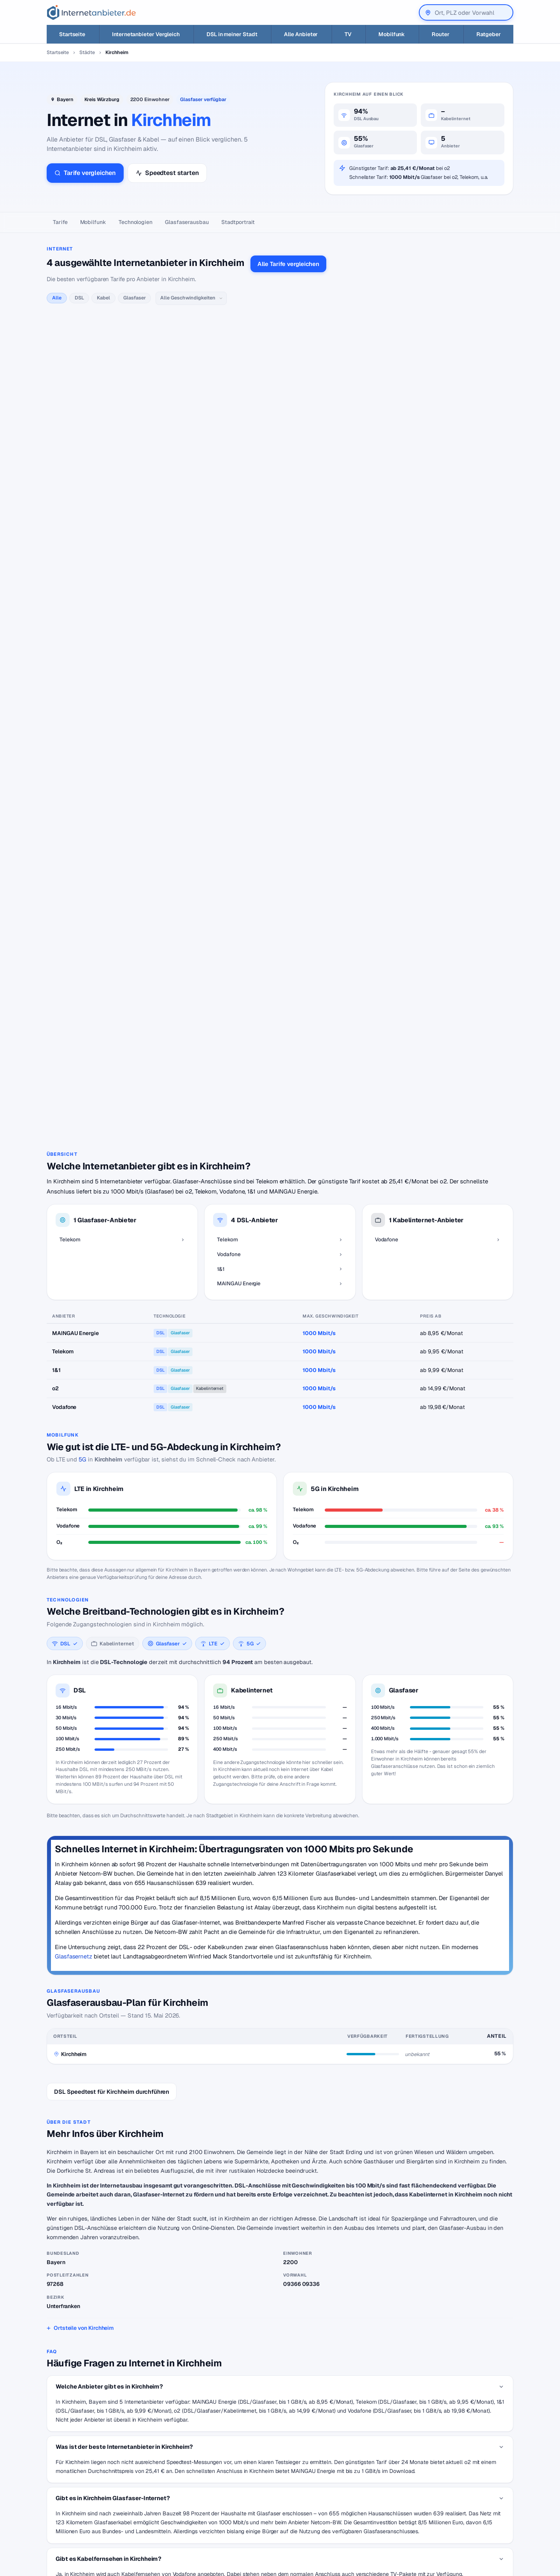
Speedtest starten (167, 173)
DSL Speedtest (337, 2485)
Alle (56, 297)
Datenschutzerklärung (459, 2497)
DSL (79, 297)
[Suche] (80, 2529)
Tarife (60, 222)
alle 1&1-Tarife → (179, 555)
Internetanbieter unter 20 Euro (244, 2508)
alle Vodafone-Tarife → (207, 460)
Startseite (58, 52)
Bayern (65, 99)
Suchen (125, 2528)
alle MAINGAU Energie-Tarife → (196, 650)
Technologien (135, 222)
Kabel (103, 297)
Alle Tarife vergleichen (288, 264)
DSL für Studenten (230, 2520)
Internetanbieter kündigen (238, 2497)
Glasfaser (134, 297)
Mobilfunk (93, 222)
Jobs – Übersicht (339, 2497)
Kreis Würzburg (101, 99)
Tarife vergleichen (85, 173)
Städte (87, 52)
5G (82, 1040)
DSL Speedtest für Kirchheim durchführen (111, 1672)
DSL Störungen (226, 2532)
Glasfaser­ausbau (187, 222)
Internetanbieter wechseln (239, 2485)
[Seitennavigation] (280, 222)
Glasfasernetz (73, 1537)
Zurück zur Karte (280, 2405)
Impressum (444, 2508)
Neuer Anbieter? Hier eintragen (357, 2508)
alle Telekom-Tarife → (185, 335)
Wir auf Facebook (453, 2485)
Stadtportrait (238, 222)
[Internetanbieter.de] (91, 12)
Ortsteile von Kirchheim (84, 1908)
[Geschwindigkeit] (191, 298)
